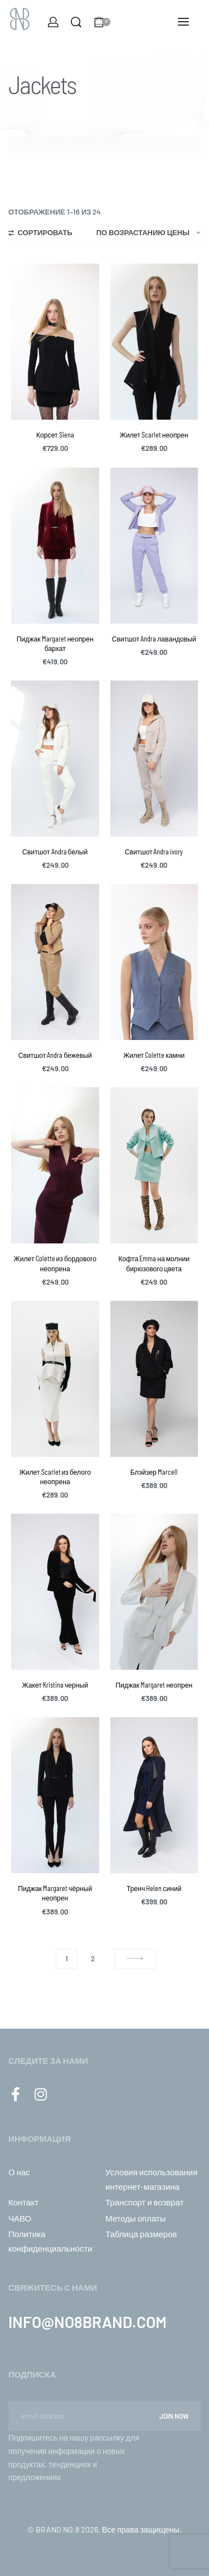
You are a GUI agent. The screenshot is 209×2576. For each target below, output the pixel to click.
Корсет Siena (55, 435)
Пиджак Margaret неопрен (153, 1685)
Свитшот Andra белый (55, 852)
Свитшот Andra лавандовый (154, 639)
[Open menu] (183, 21)
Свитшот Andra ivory (154, 852)
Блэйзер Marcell (154, 1472)
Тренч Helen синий (154, 1888)
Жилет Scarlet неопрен (154, 435)
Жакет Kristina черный (55, 1685)
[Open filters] (40, 234)
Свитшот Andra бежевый (55, 1055)
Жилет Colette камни (153, 1055)
